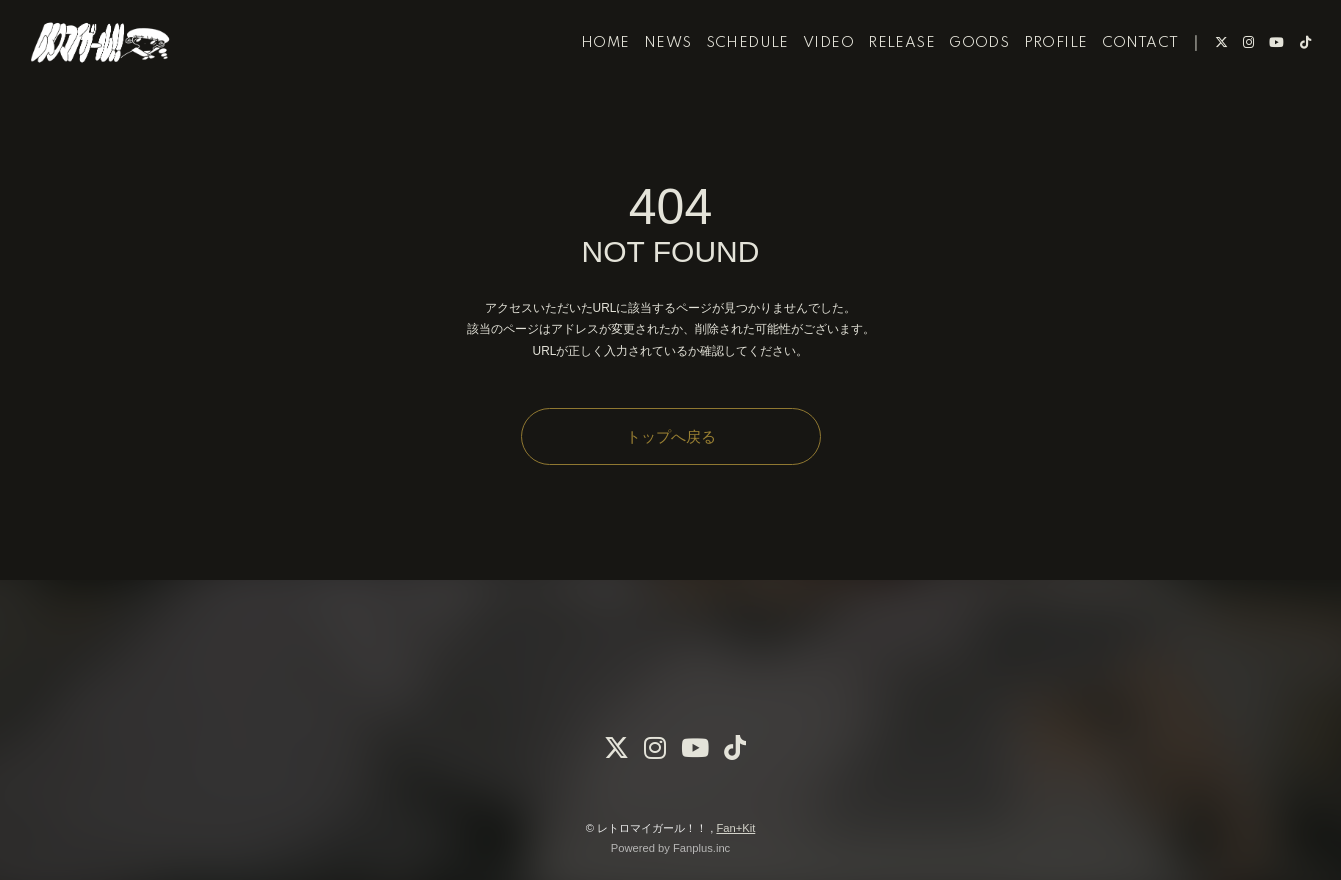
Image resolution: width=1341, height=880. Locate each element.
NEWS (646, 78)
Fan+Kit (735, 828)
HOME (584, 78)
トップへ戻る (671, 436)
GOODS (958, 78)
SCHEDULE (725, 78)
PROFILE (1034, 78)
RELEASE (880, 78)
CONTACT (1118, 78)
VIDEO (807, 78)
